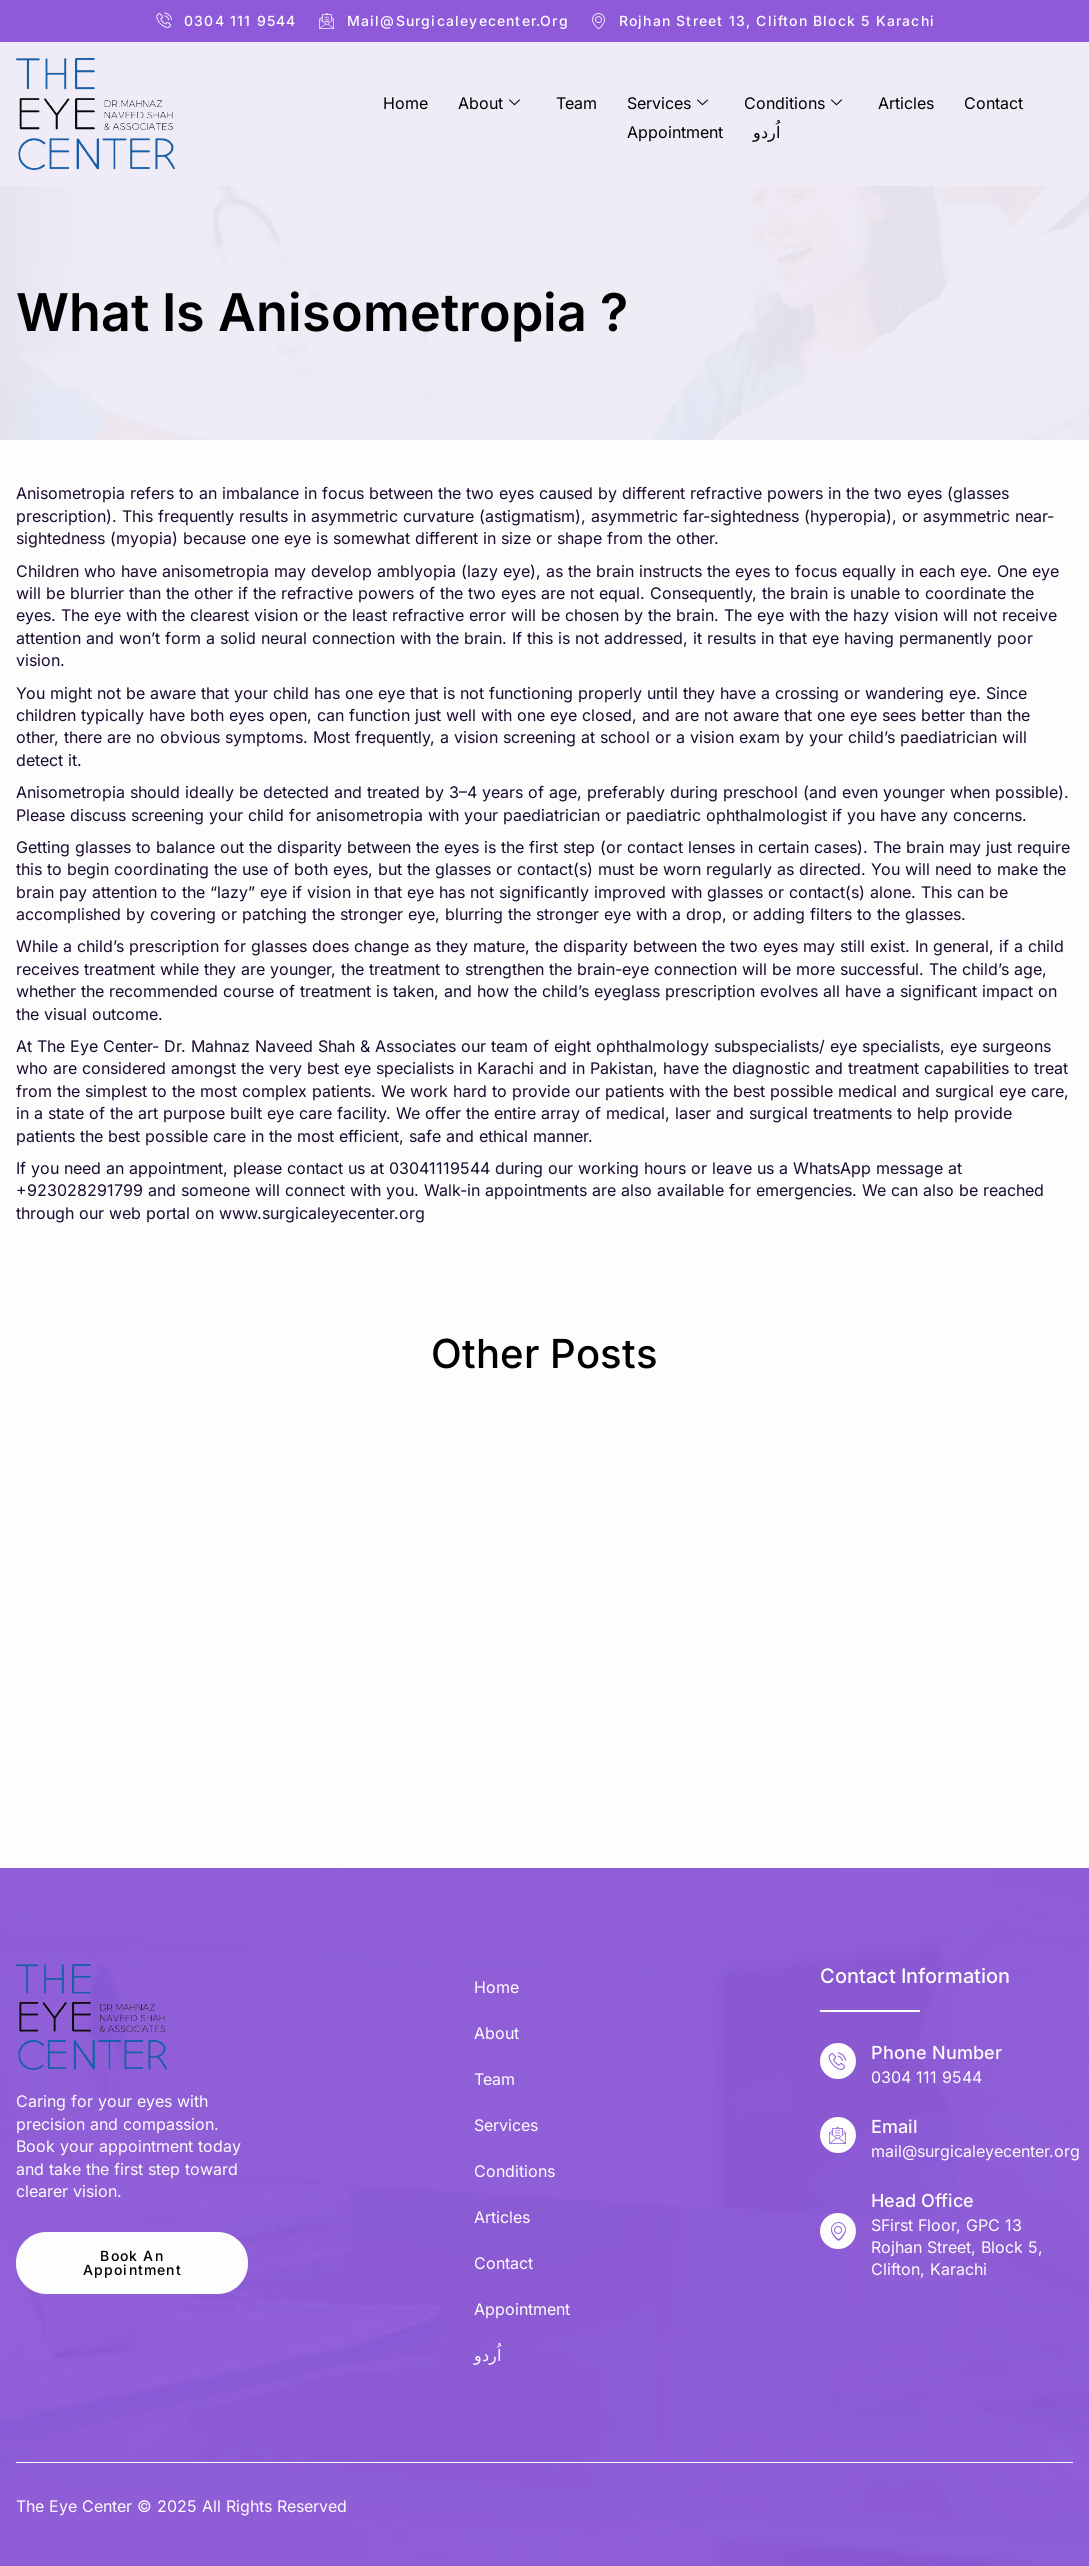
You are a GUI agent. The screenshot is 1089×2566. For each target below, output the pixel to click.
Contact (993, 102)
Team (576, 102)
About (489, 102)
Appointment (675, 127)
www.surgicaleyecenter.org (322, 1213)
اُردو (766, 127)
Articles (906, 102)
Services (667, 102)
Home (405, 102)
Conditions (793, 102)
